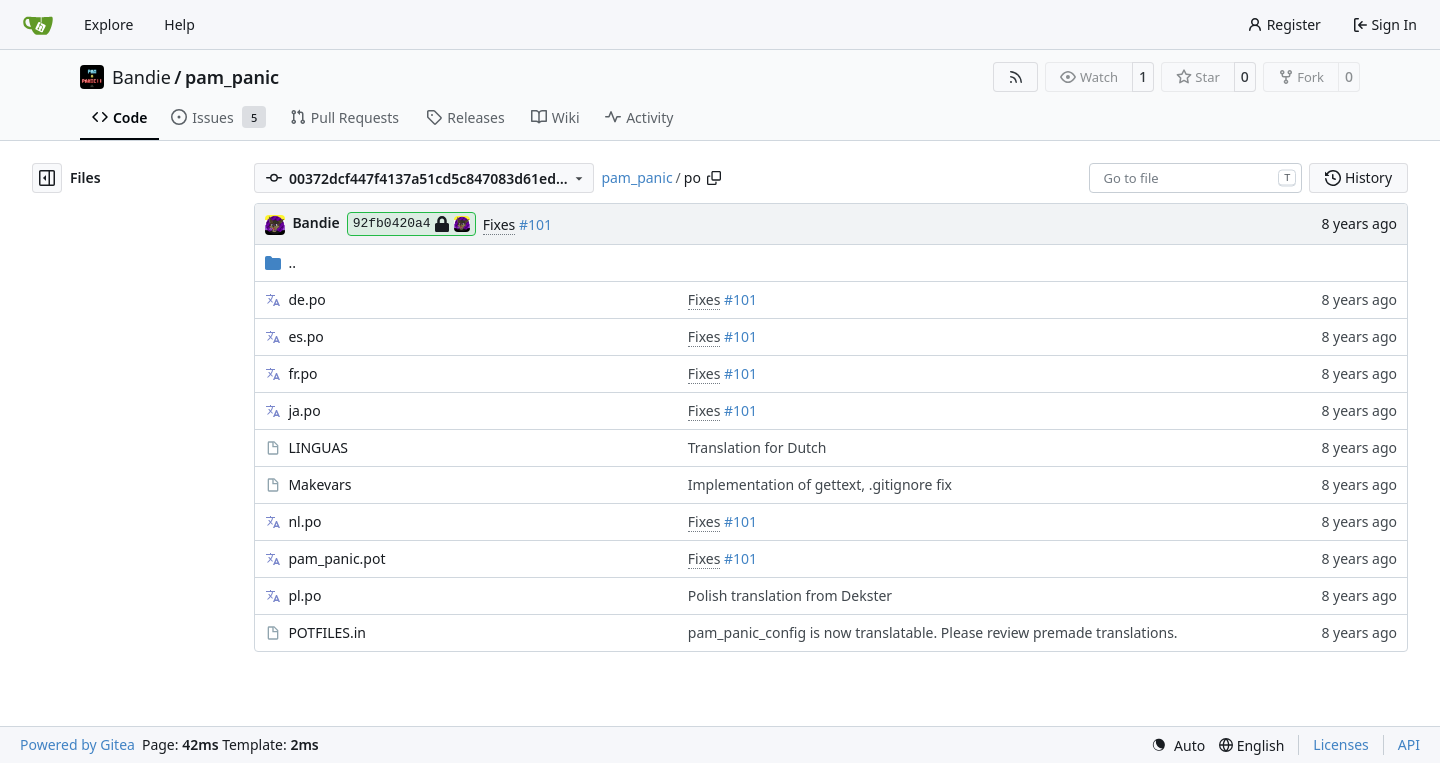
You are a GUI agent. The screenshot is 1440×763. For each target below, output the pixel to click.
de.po (306, 299)
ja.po (304, 410)
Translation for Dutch (757, 447)
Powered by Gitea (77, 744)
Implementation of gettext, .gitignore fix (820, 484)
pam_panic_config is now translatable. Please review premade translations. (933, 632)
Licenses (1341, 744)
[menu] (1178, 745)
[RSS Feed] (1016, 77)
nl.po (304, 521)
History (1358, 177)
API (1409, 744)
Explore (108, 24)
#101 (535, 224)
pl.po (304, 595)
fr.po (302, 373)
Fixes (499, 224)
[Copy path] (714, 178)
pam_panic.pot (336, 558)
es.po (305, 336)
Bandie (141, 77)
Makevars (319, 484)
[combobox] (1195, 178)
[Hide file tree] (47, 178)
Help (179, 24)
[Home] (38, 25)
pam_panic (232, 77)
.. (280, 262)
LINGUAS (318, 447)
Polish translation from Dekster (790, 595)
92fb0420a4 (411, 224)
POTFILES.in (327, 632)
